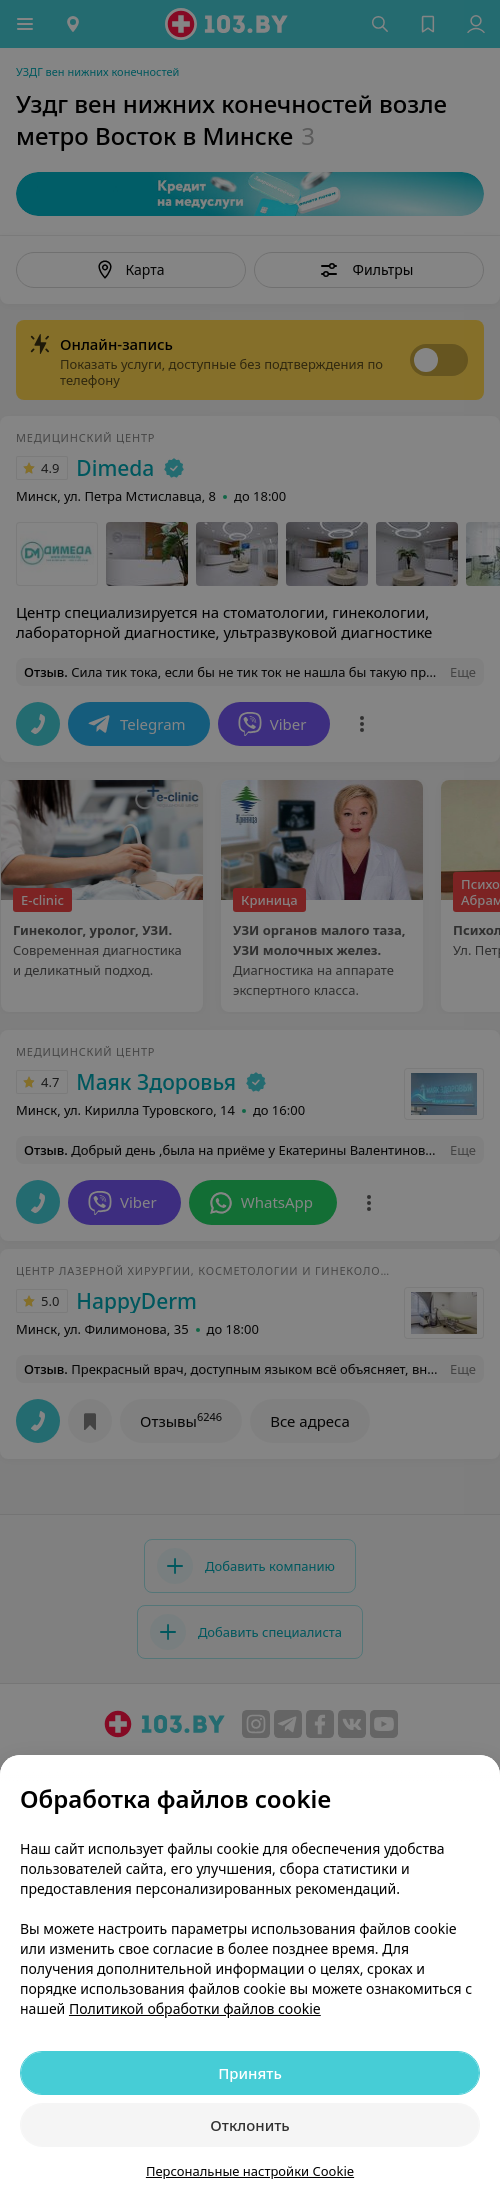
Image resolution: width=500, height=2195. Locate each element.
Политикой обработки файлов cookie (195, 2008)
